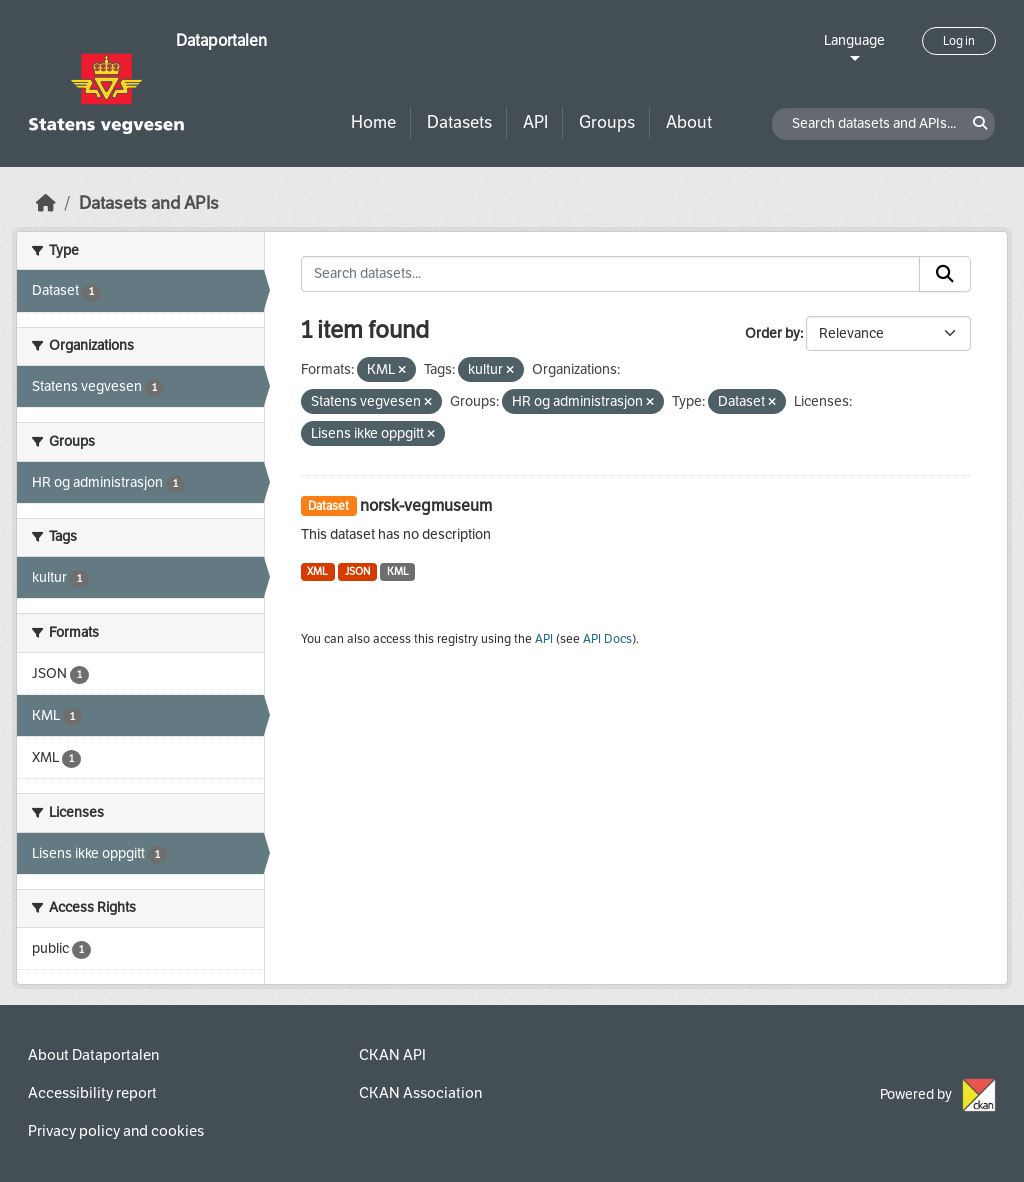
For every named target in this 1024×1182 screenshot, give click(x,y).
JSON (357, 571)
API (535, 122)
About (689, 122)
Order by (772, 333)
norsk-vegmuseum (426, 505)
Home (373, 122)
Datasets (459, 122)
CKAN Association (420, 1093)
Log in (959, 41)
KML (398, 571)
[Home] (46, 203)
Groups (607, 122)
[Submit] (945, 274)
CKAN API (392, 1055)
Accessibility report (92, 1093)
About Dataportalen (93, 1055)
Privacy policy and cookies (116, 1131)
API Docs (607, 639)
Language (854, 40)
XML (317, 571)
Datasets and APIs (149, 203)
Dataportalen (221, 40)
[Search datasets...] (611, 274)
